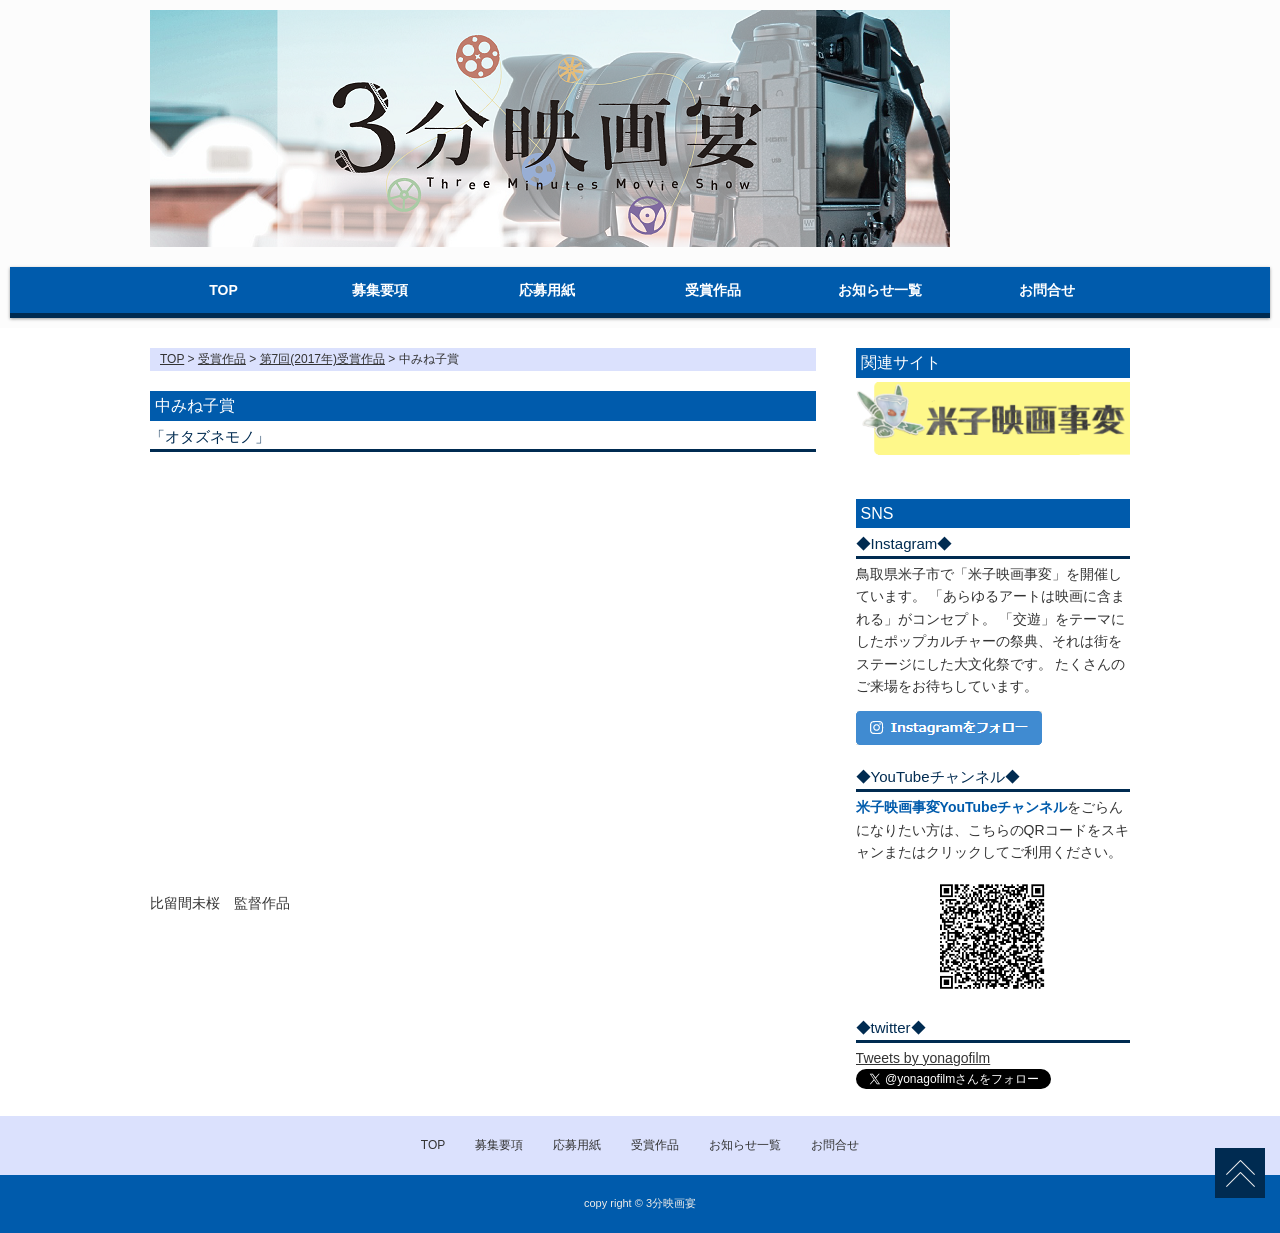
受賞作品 (713, 290)
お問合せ (1047, 290)
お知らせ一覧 (880, 290)
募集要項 (380, 290)
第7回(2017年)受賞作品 (322, 359)
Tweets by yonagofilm (923, 1058)
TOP (223, 290)
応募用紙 (547, 290)
